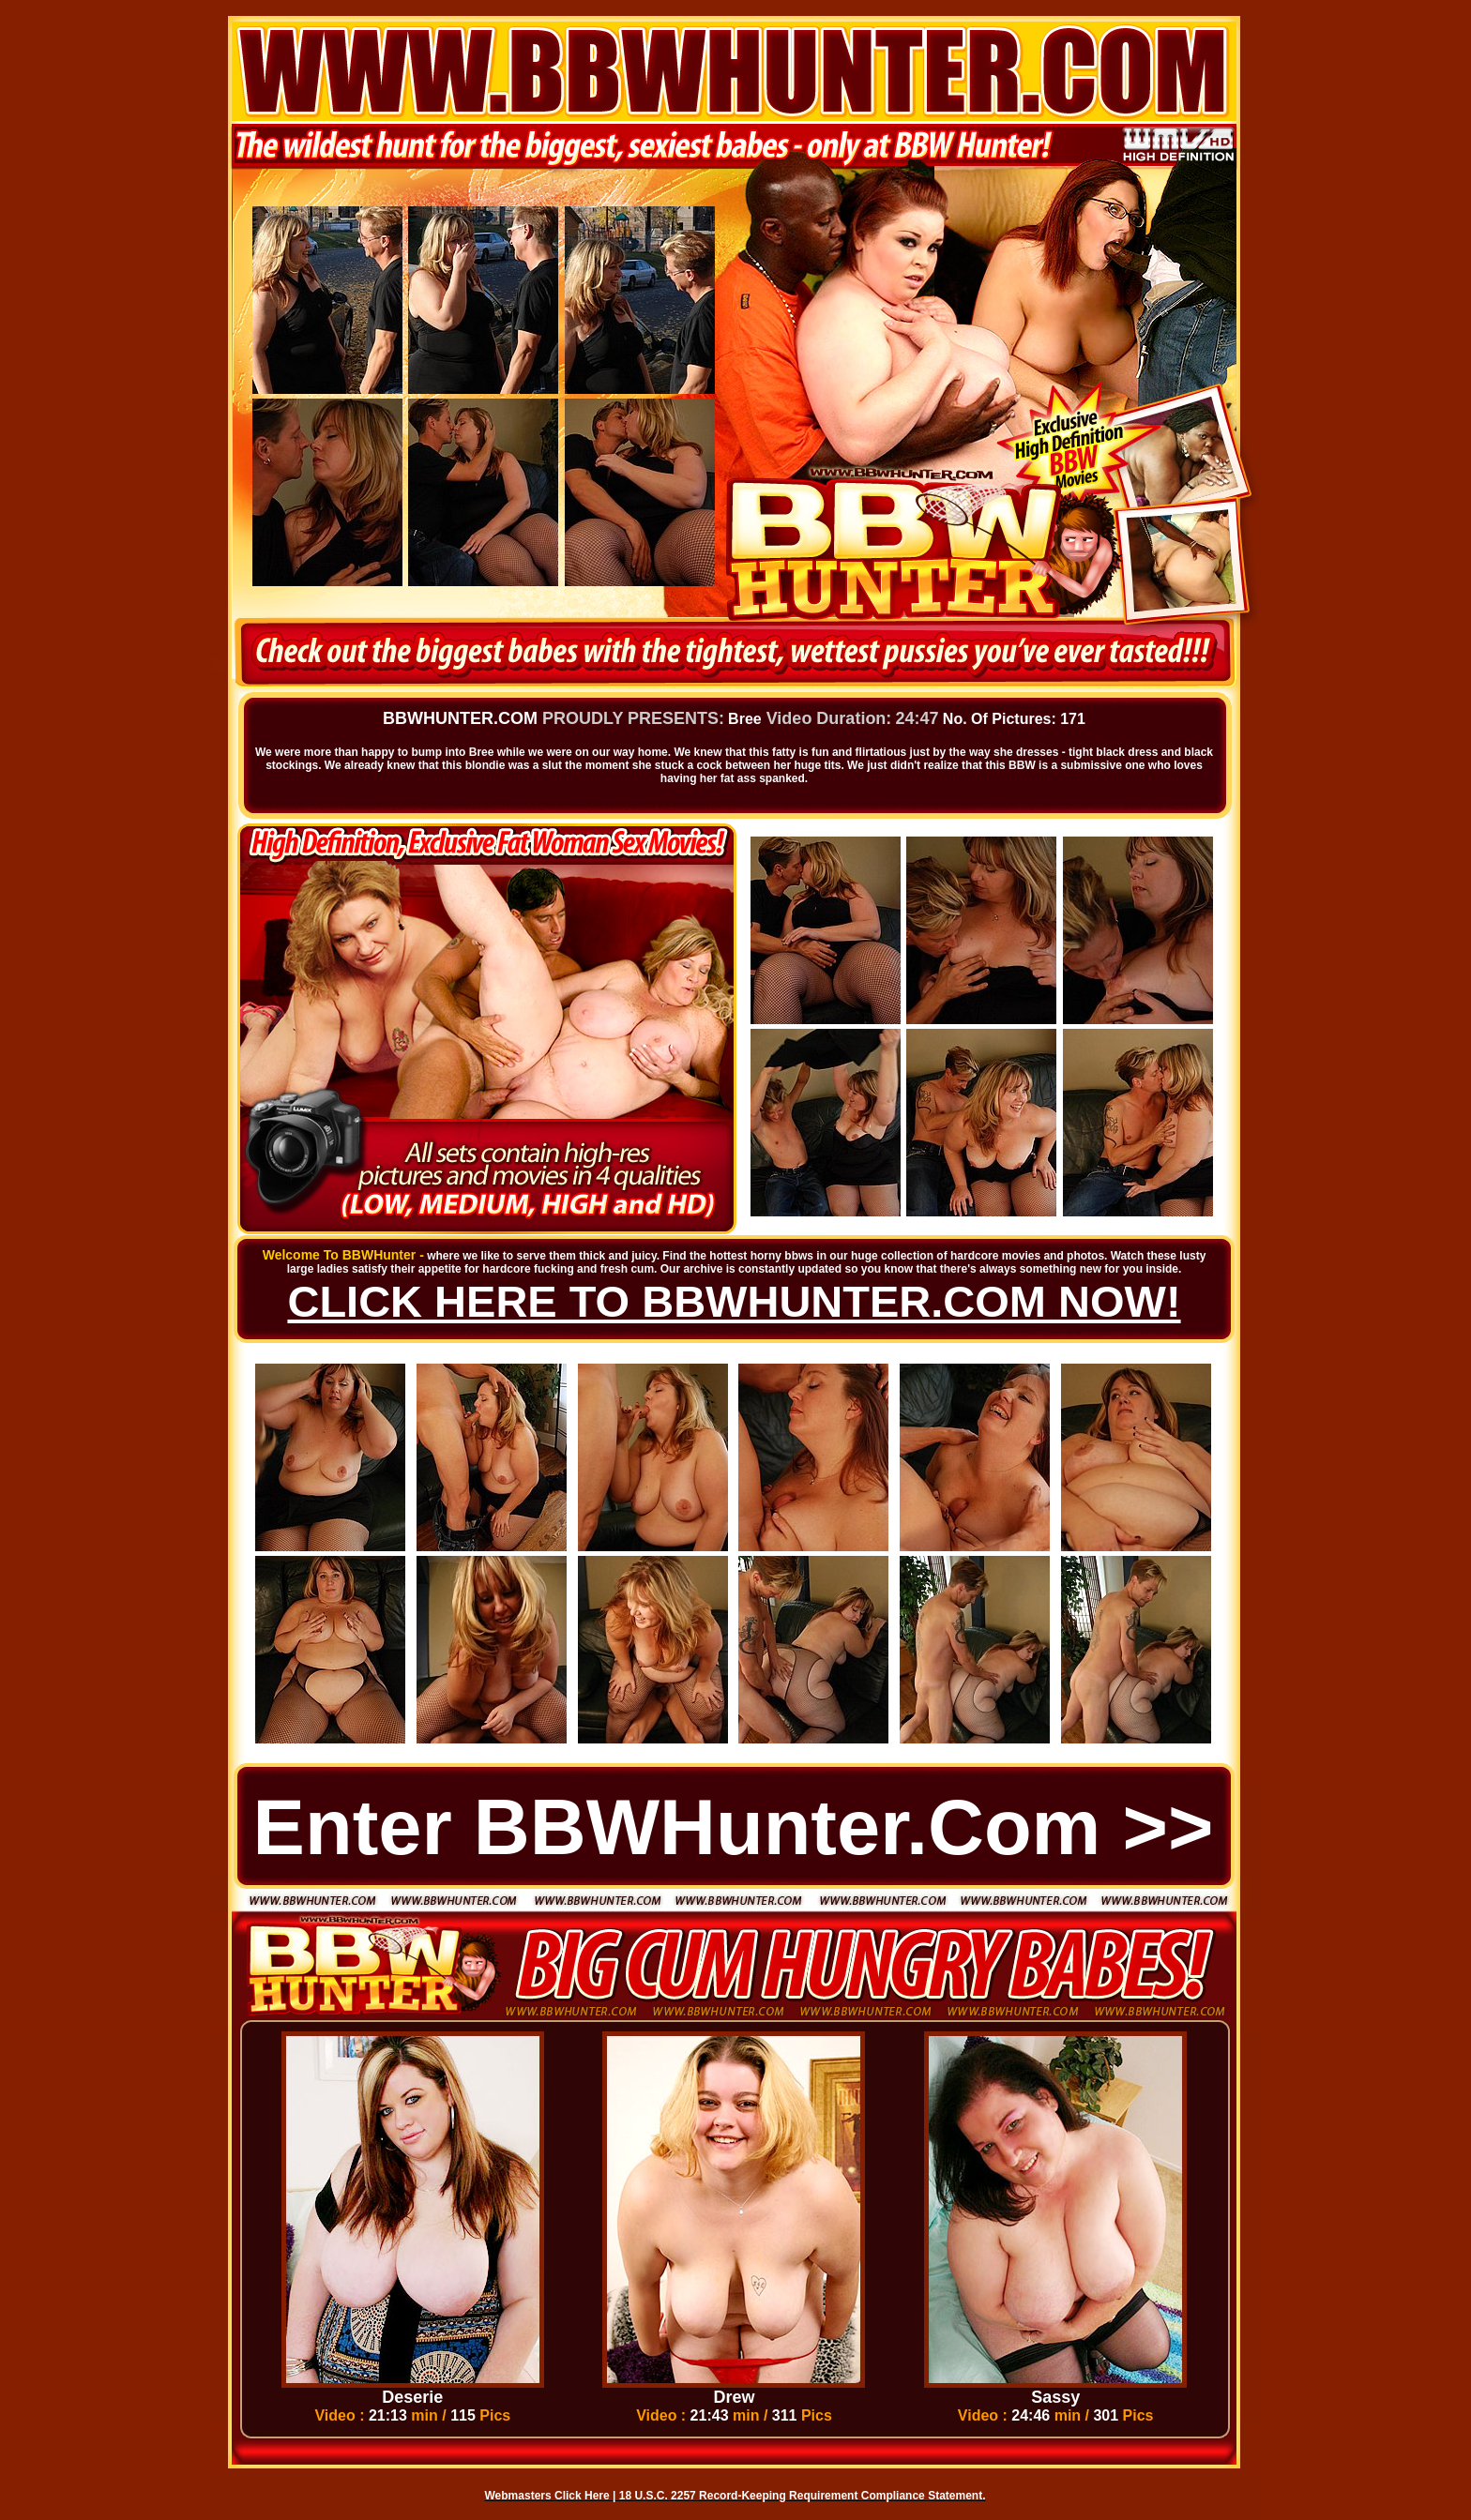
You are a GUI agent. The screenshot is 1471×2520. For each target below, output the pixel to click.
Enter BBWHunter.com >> (733, 1827)
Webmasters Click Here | (552, 2495)
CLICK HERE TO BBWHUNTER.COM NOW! (733, 1301)
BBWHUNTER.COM (460, 718)
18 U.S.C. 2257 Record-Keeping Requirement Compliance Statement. (802, 2495)
